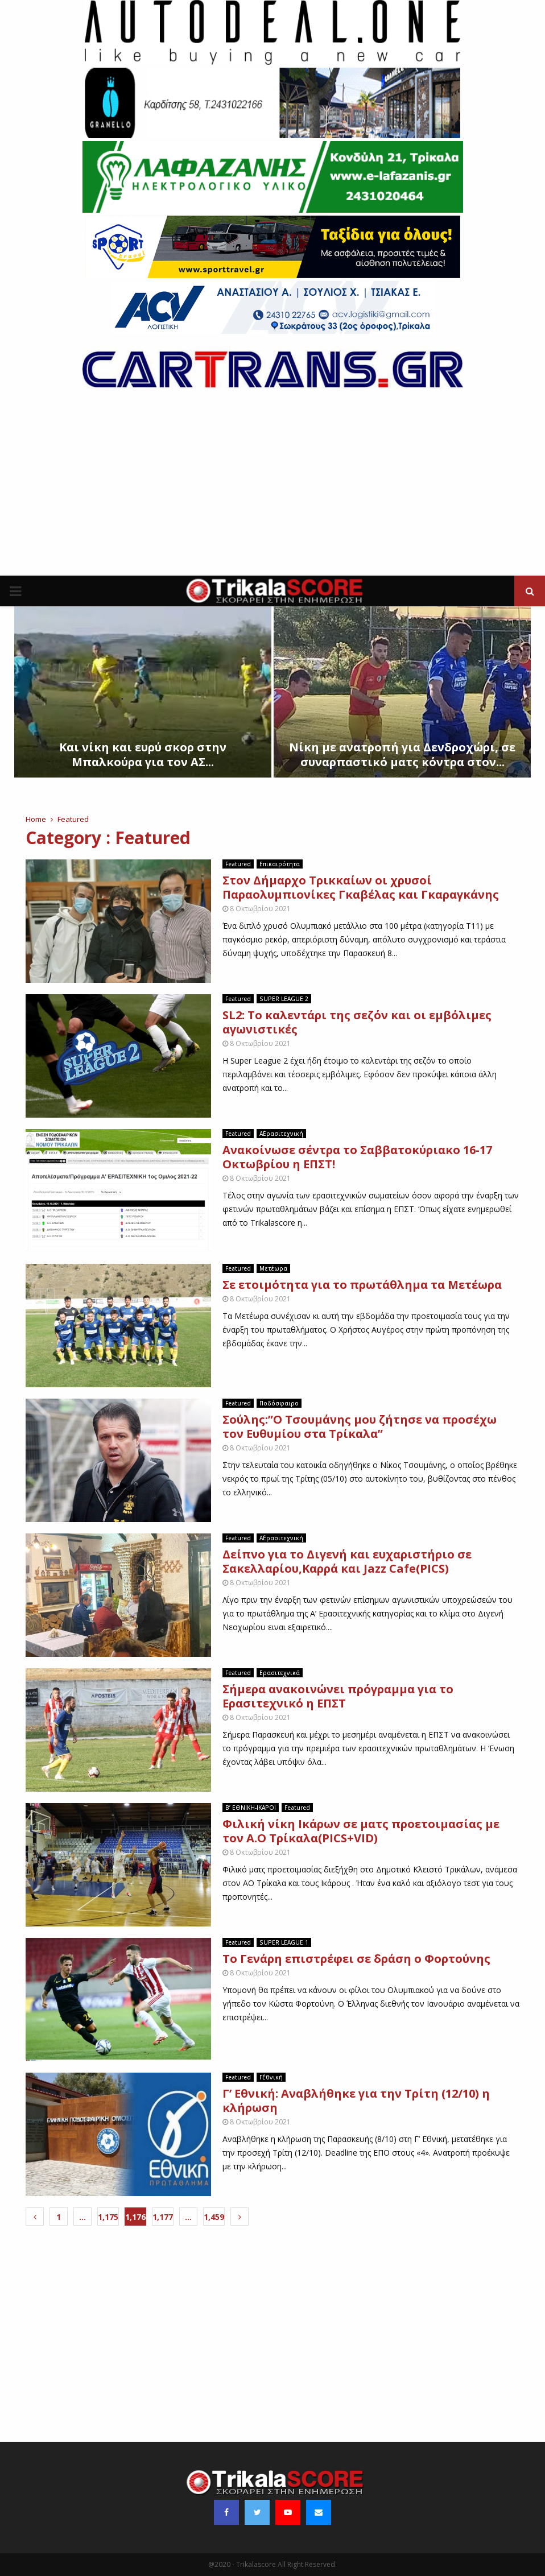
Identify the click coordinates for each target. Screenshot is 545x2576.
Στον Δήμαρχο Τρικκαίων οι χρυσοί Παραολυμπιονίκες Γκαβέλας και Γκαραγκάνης (360, 887)
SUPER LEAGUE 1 (283, 1942)
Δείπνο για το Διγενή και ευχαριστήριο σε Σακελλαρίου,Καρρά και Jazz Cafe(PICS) (347, 1561)
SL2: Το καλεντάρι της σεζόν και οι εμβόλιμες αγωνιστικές (357, 1022)
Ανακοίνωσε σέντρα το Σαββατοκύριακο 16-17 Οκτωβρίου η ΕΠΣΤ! (357, 1157)
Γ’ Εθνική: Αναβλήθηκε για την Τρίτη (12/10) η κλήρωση (356, 2100)
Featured (238, 864)
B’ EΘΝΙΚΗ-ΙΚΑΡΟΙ (250, 1808)
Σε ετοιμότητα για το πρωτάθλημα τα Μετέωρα (362, 1284)
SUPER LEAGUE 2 (283, 999)
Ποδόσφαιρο (279, 1403)
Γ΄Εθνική (271, 2077)
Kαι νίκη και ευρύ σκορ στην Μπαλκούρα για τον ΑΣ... (142, 754)
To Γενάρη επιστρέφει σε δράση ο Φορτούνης (356, 1958)
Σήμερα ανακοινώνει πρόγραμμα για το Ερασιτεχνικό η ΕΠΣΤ (337, 1696)
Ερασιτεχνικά (279, 1673)
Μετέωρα (273, 1268)
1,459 (214, 2216)
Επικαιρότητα (279, 864)
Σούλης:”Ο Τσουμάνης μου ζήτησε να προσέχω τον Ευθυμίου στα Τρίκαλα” (359, 1426)
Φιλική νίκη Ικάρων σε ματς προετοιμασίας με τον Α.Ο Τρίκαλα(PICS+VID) (360, 1831)
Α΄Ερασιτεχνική (281, 1134)
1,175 (108, 2216)
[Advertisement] (272, 490)
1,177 (162, 2216)
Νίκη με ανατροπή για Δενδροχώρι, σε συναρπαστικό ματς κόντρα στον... (402, 754)
